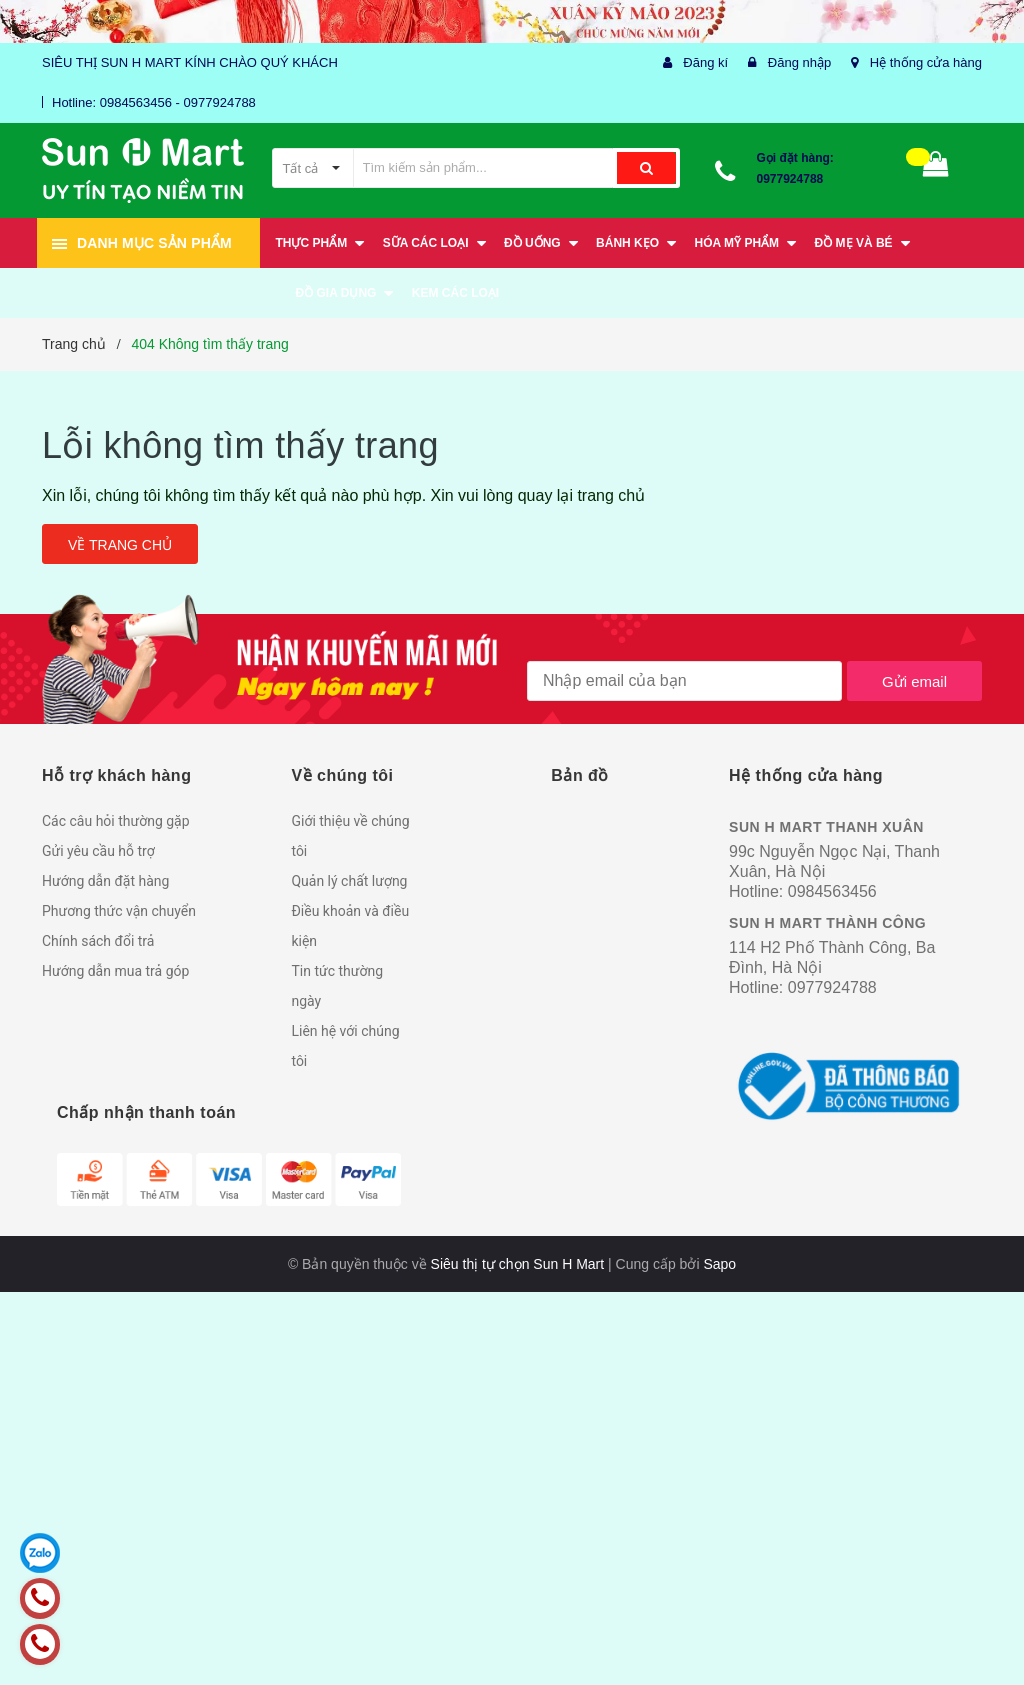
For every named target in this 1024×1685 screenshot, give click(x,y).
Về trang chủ (120, 545)
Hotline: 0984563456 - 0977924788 (154, 102)
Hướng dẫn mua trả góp (115, 971)
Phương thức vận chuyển (119, 911)
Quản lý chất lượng (349, 881)
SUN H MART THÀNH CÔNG (827, 923)
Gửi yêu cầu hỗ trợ (98, 851)
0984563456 (832, 891)
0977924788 (790, 179)
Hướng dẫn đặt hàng (105, 881)
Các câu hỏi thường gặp (116, 821)
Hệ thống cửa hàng (926, 62)
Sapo (719, 1264)
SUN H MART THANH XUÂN (826, 827)
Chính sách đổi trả (98, 941)
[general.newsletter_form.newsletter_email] (684, 681)
